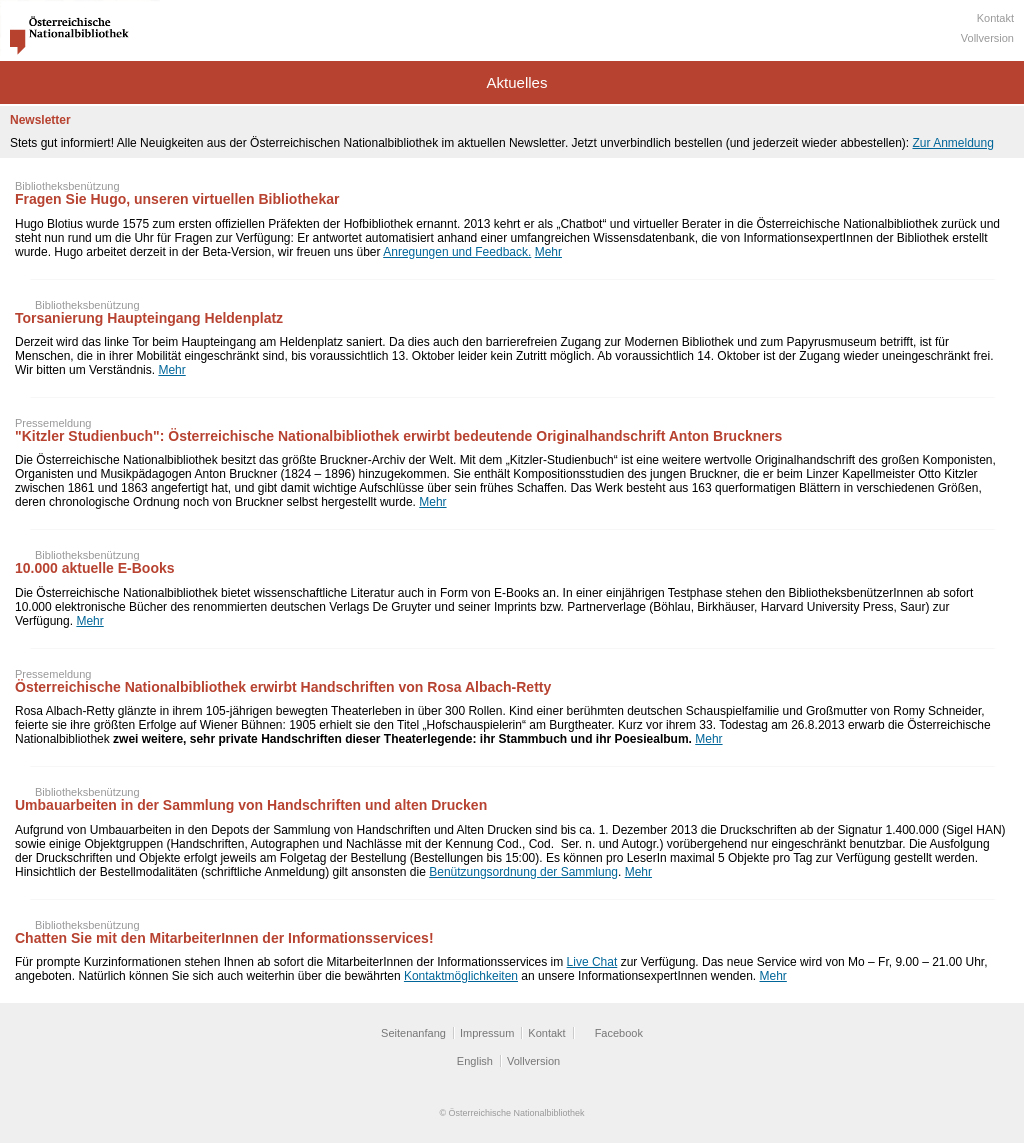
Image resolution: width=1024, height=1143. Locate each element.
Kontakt (995, 18)
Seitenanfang (413, 1033)
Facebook (619, 1033)
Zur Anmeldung (952, 143)
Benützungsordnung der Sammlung (523, 872)
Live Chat (592, 962)
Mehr (548, 252)
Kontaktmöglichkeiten (461, 976)
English (475, 1061)
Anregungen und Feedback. (457, 252)
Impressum (487, 1033)
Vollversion (987, 38)
